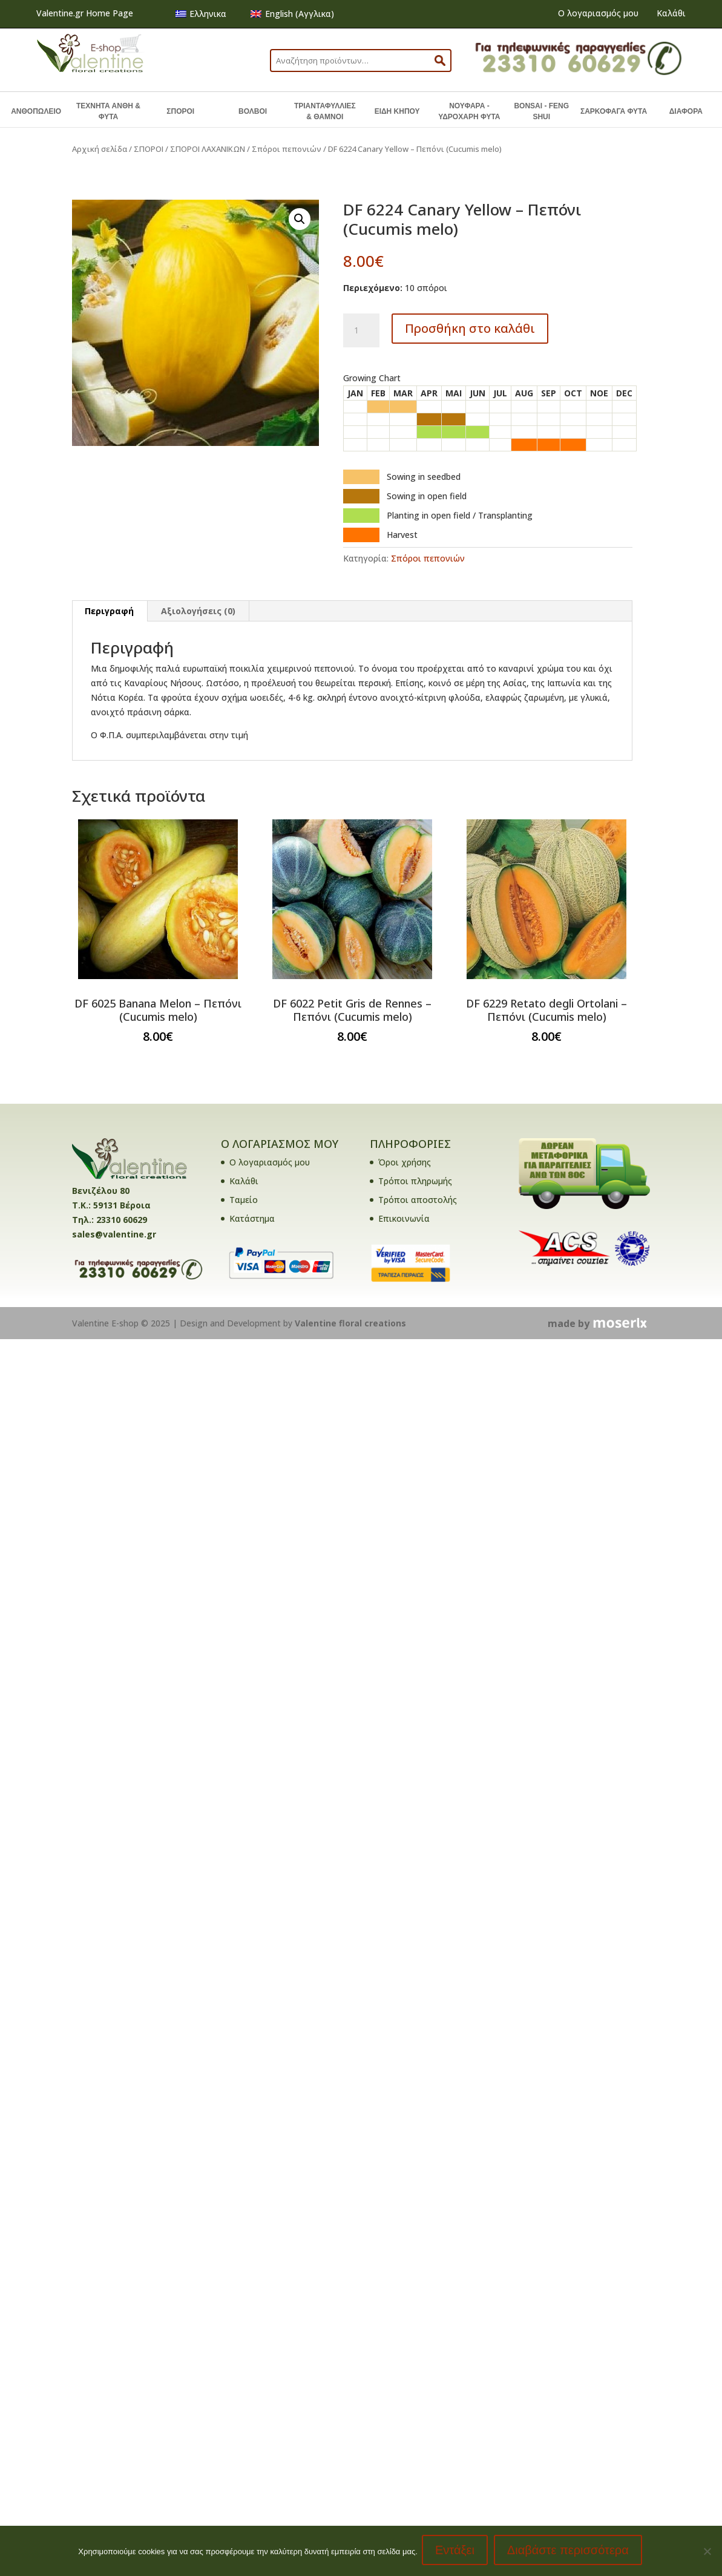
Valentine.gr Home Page (84, 13)
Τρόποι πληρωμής (415, 1181)
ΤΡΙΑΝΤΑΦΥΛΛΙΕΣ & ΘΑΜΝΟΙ (325, 111)
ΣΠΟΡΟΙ (180, 111)
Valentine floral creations (350, 1323)
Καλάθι (671, 13)
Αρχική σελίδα (99, 148)
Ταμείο (243, 1199)
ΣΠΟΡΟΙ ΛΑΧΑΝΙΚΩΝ (207, 148)
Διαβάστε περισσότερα (570, 2551)
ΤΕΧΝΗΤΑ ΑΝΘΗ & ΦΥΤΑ (108, 111)
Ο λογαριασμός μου (598, 13)
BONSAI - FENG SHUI (541, 111)
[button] (299, 219)
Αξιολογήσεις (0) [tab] (198, 611)
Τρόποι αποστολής (417, 1199)
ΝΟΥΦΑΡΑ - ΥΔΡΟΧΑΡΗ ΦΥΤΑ (469, 111)
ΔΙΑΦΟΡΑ (686, 111)
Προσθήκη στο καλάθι (470, 328)
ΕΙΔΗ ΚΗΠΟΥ (397, 111)
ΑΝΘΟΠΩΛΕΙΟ (36, 111)
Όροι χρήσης (404, 1162)
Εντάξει (456, 2551)
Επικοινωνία (404, 1218)
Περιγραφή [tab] (109, 611)
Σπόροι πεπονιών (286, 148)
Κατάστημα (252, 1218)
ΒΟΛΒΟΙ (252, 111)
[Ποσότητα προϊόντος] (361, 330)
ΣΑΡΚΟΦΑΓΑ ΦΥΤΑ (613, 111)
